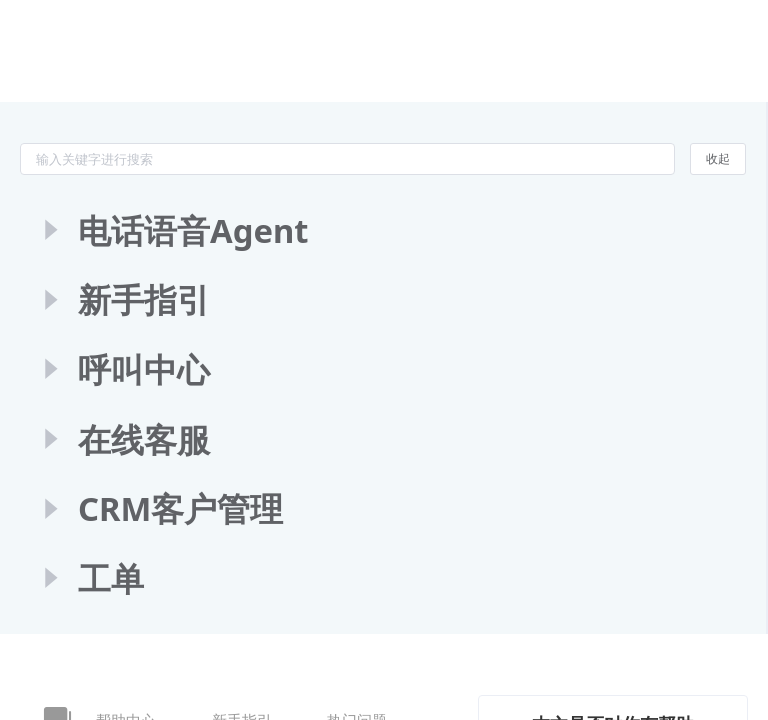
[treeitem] (382, 231)
